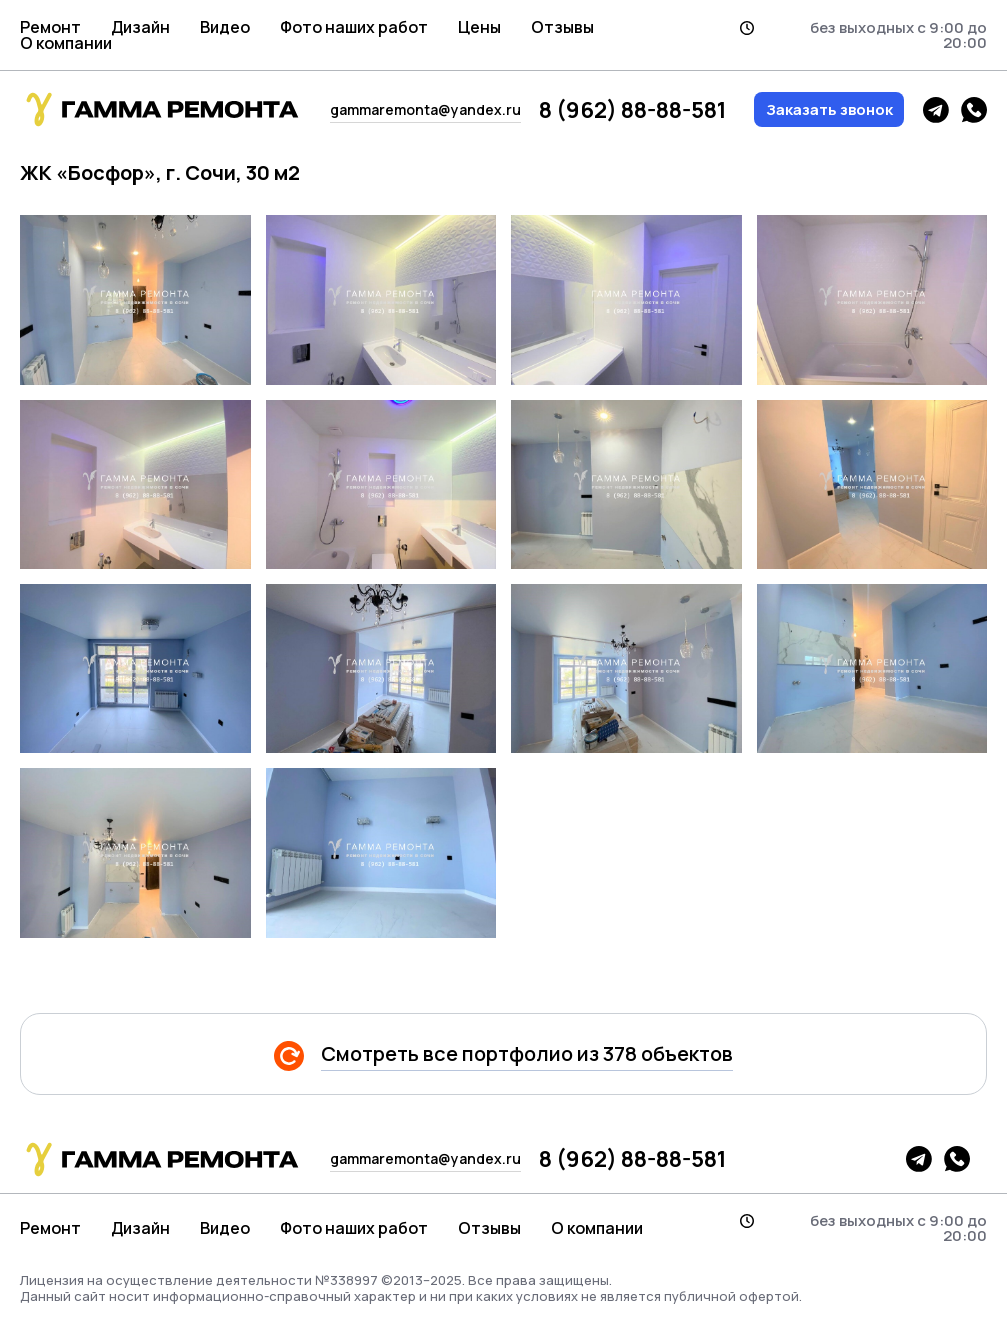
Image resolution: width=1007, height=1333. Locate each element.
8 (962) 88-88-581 (632, 110)
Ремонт (50, 27)
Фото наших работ (354, 27)
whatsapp (974, 110)
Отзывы (562, 27)
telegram (936, 110)
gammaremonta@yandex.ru (425, 109)
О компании (66, 43)
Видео (225, 27)
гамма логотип (160, 109)
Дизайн (140, 27)
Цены (479, 27)
